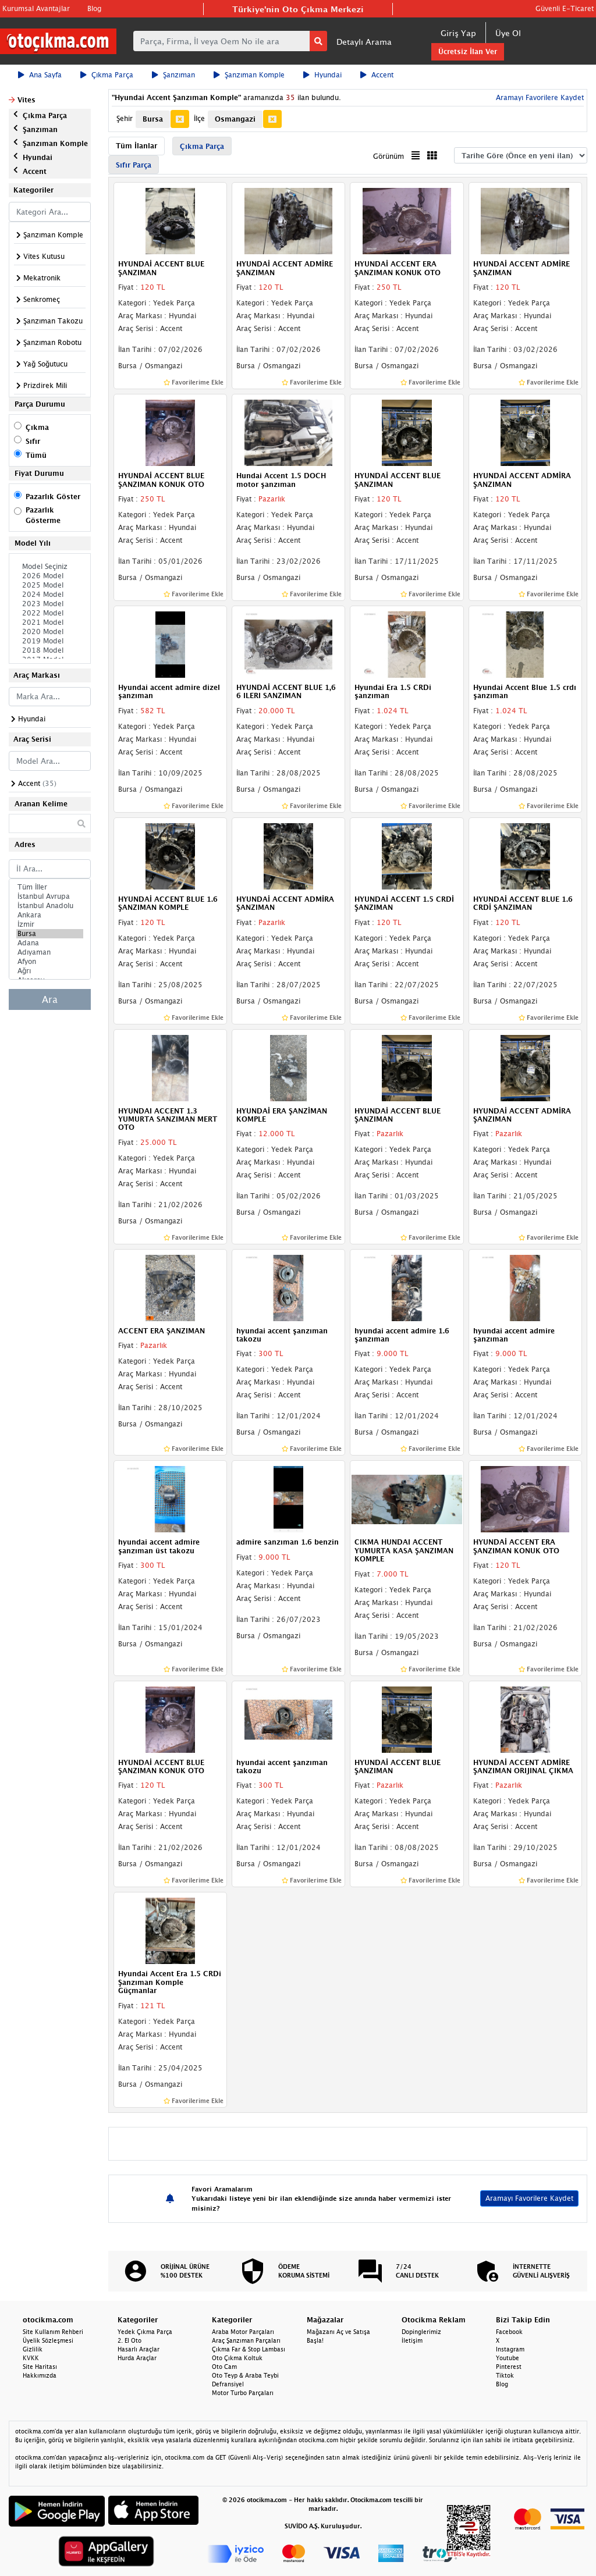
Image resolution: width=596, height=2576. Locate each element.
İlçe (199, 118)
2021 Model (50, 622)
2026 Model (50, 576)
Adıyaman (49, 952)
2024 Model (50, 594)
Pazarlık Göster (53, 496)
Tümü (36, 455)
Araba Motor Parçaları (243, 2331)
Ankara (49, 915)
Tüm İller (49, 887)
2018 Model (50, 650)
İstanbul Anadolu (49, 905)
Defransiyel (228, 2384)
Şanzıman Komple (249, 74)
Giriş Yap (458, 33)
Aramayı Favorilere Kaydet (539, 97)
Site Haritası (40, 2366)
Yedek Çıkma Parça (145, 2331)
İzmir (49, 924)
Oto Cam (224, 2366)
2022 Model (50, 613)
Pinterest (509, 2366)
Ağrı (49, 971)
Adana (49, 943)
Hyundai (322, 74)
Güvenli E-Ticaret (564, 8)
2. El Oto (129, 2340)
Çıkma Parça (106, 74)
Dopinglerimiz (421, 2331)
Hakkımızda (39, 2375)
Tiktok (505, 2375)
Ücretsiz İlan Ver (467, 51)
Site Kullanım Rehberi (53, 2331)
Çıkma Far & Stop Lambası (248, 2349)
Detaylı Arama (364, 42)
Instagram (510, 2349)
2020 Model (50, 631)
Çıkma (37, 427)
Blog (94, 8)
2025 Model (50, 585)
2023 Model (50, 604)
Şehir (124, 118)
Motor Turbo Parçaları (243, 2392)
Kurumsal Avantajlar (36, 8)
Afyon (49, 961)
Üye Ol (508, 33)
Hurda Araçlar (137, 2357)
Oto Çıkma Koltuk (237, 2357)
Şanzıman (173, 74)
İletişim (412, 2340)
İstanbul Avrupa (49, 896)
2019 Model (50, 641)
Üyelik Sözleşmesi (48, 2340)
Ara (50, 999)
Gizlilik (32, 2349)
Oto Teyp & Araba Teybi (245, 2375)
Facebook (509, 2331)
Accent (376, 74)
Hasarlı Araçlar (138, 2349)
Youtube (507, 2357)
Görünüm (388, 156)
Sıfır (33, 441)
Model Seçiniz (50, 566)
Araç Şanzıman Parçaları (246, 2340)
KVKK (31, 2357)
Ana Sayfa (40, 74)
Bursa (49, 933)
